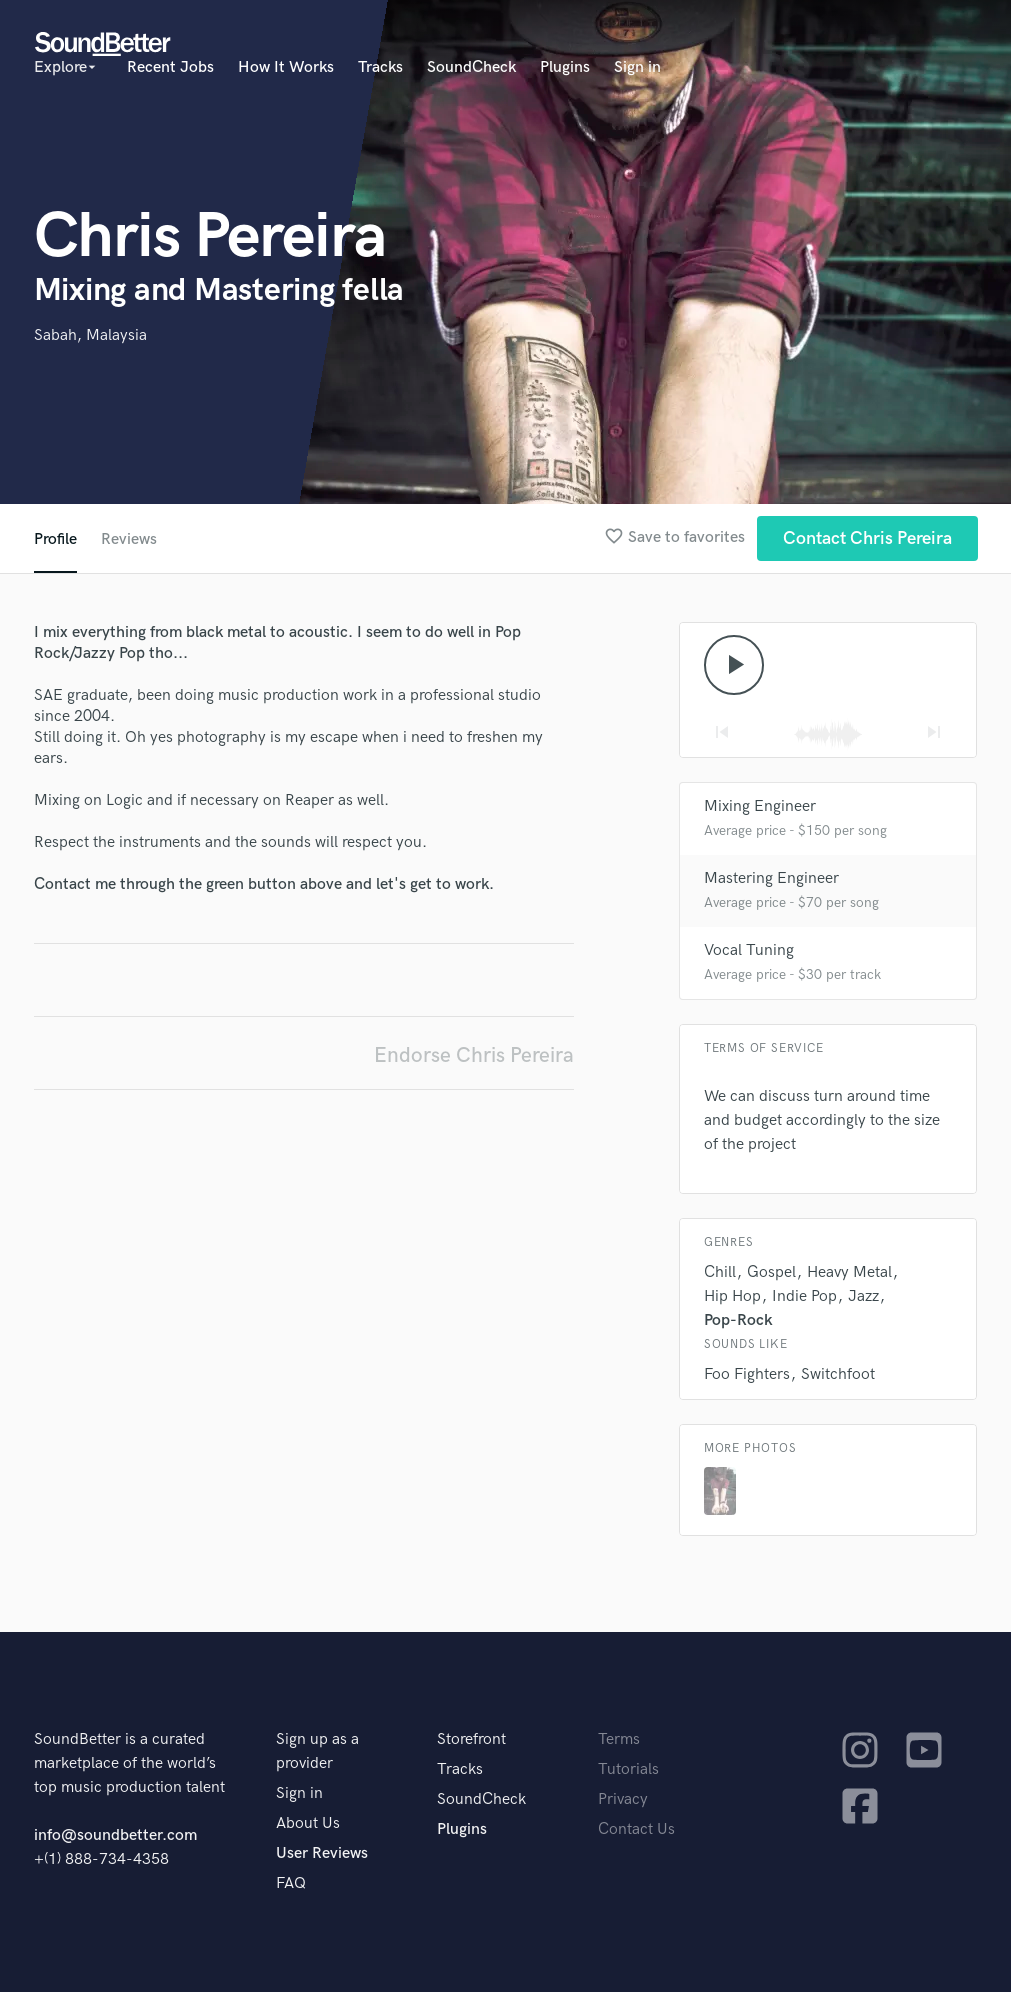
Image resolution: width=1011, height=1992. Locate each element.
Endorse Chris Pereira (474, 1055)
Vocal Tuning (749, 950)
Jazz (863, 1296)
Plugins (565, 67)
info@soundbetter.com (115, 1835)
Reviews (129, 539)
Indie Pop (804, 1296)
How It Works (286, 67)
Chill (720, 1272)
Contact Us (636, 1829)
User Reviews (322, 1853)
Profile (55, 539)
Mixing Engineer (760, 806)
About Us (308, 1823)
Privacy (623, 1799)
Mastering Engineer (771, 878)
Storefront (471, 1739)
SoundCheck (471, 67)
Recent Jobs (170, 67)
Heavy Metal (849, 1272)
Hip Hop (732, 1296)
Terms (619, 1739)
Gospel (771, 1272)
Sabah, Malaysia (90, 335)
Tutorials (628, 1769)
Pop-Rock (738, 1320)
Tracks (380, 67)
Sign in (637, 67)
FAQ (291, 1883)
